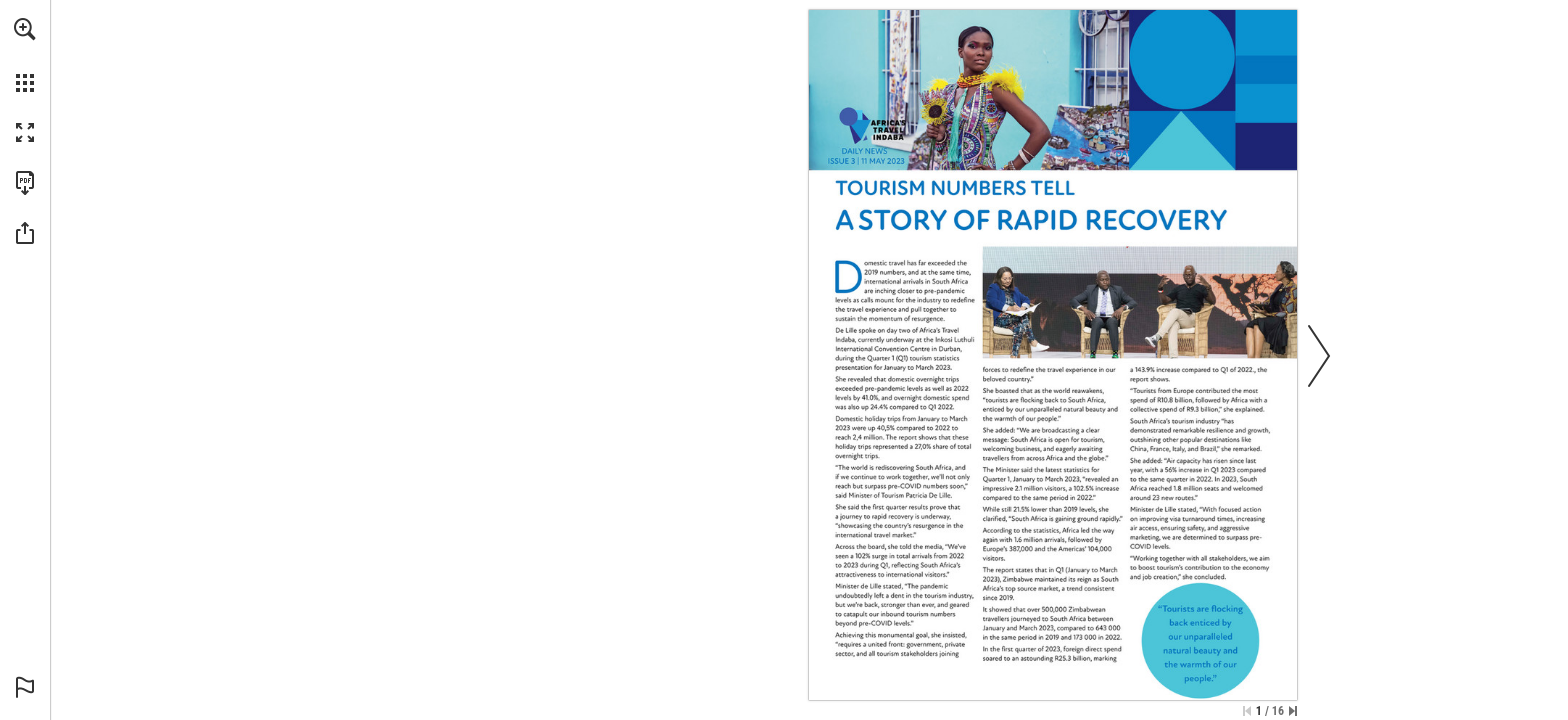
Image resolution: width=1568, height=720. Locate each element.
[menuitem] (25, 55)
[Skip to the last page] (1293, 711)
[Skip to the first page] (1247, 711)
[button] (25, 29)
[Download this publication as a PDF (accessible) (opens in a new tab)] (25, 183)
